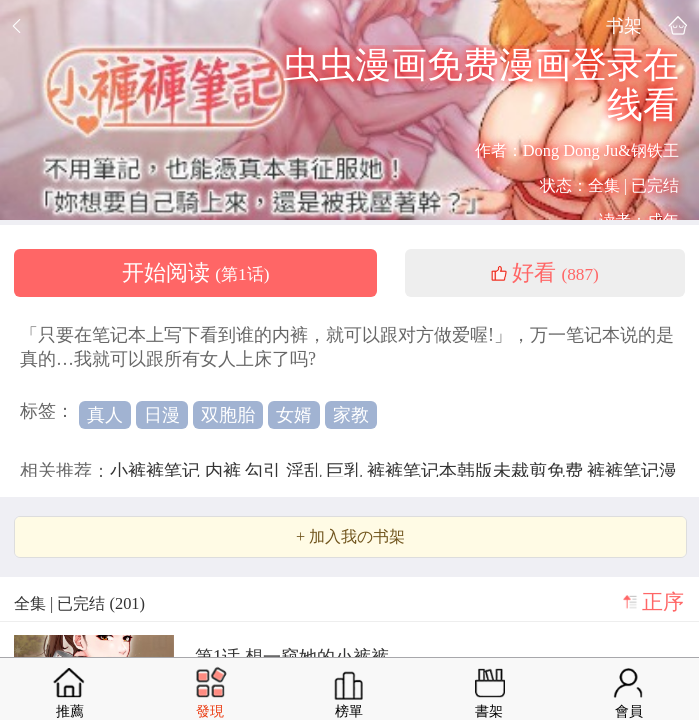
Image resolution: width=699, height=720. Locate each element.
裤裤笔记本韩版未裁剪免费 (477, 471)
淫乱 (306, 471)
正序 (663, 602)
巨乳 (346, 471)
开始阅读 (196, 273)
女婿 (294, 415)
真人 (105, 415)
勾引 (265, 471)
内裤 (225, 471)
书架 (624, 25)
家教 (351, 415)
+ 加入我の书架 (350, 537)
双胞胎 (228, 415)
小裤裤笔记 (157, 471)
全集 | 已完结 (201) (79, 603)
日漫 (162, 415)
